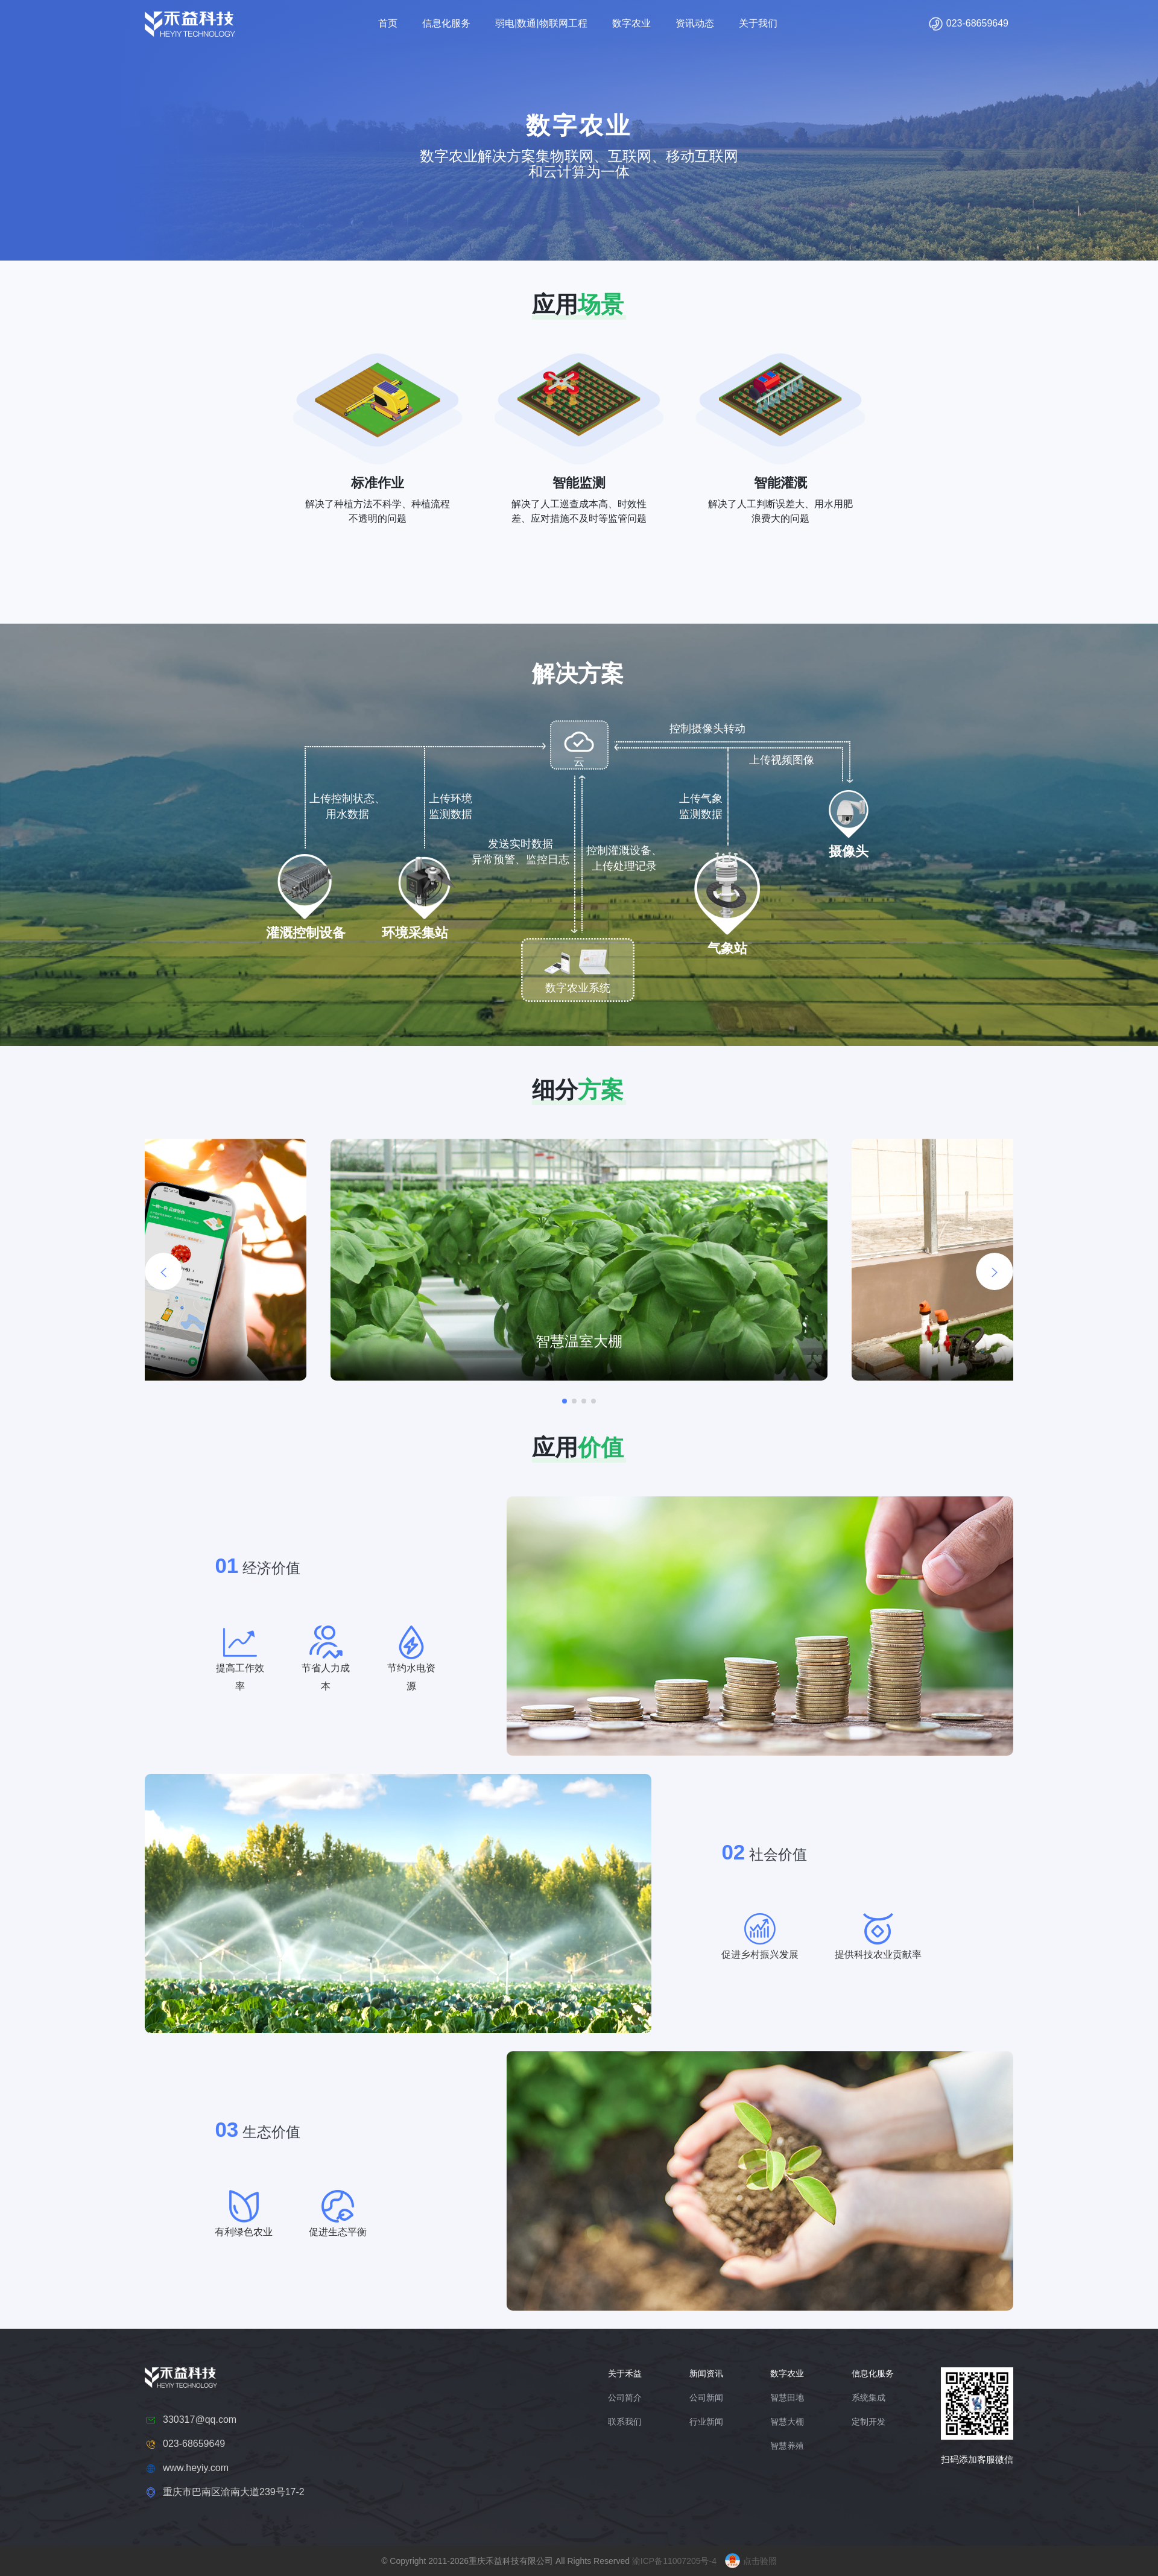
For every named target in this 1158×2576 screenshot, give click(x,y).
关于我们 (758, 23)
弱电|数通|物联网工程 (541, 23)
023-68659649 (968, 23)
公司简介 (625, 2397)
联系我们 (625, 2421)
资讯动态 (695, 23)
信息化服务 (446, 23)
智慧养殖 (787, 2446)
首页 (387, 23)
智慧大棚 (787, 2421)
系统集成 (868, 2397)
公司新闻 (706, 2397)
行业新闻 (706, 2421)
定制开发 (868, 2421)
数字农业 (631, 23)
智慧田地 (787, 2397)
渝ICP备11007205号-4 (674, 2561)
